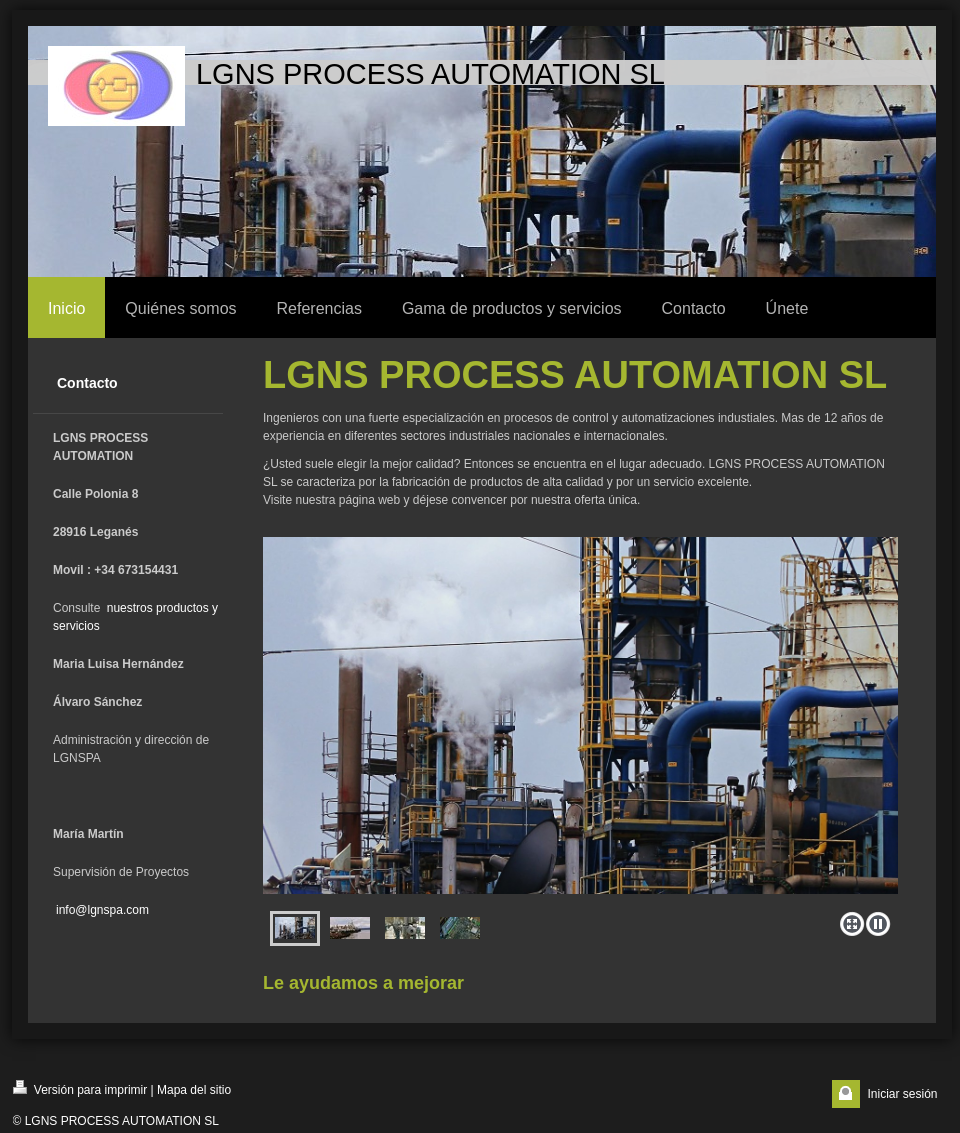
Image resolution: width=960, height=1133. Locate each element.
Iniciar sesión (902, 1094)
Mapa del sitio (194, 1090)
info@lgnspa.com (102, 910)
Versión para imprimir (80, 1088)
